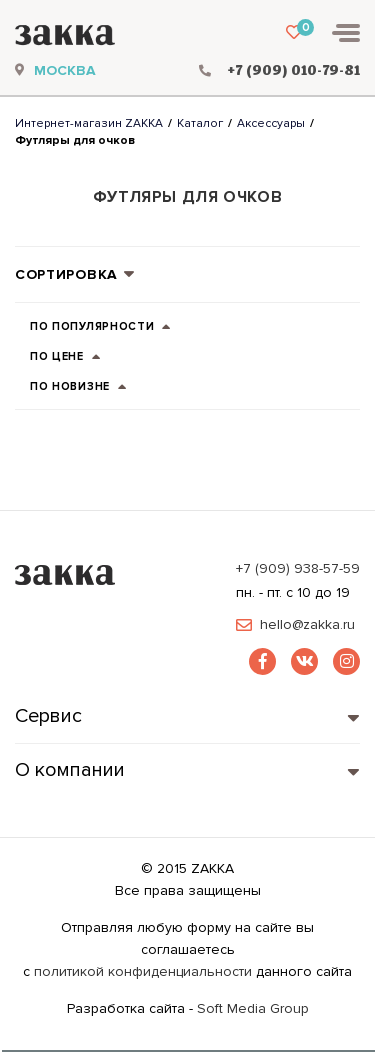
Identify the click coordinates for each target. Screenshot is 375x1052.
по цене (66, 359)
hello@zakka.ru (307, 625)
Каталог (200, 123)
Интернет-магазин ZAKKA (89, 123)
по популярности (101, 329)
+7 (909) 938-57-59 (298, 568)
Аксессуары (271, 123)
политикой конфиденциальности (143, 971)
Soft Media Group (253, 1008)
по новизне (79, 389)
